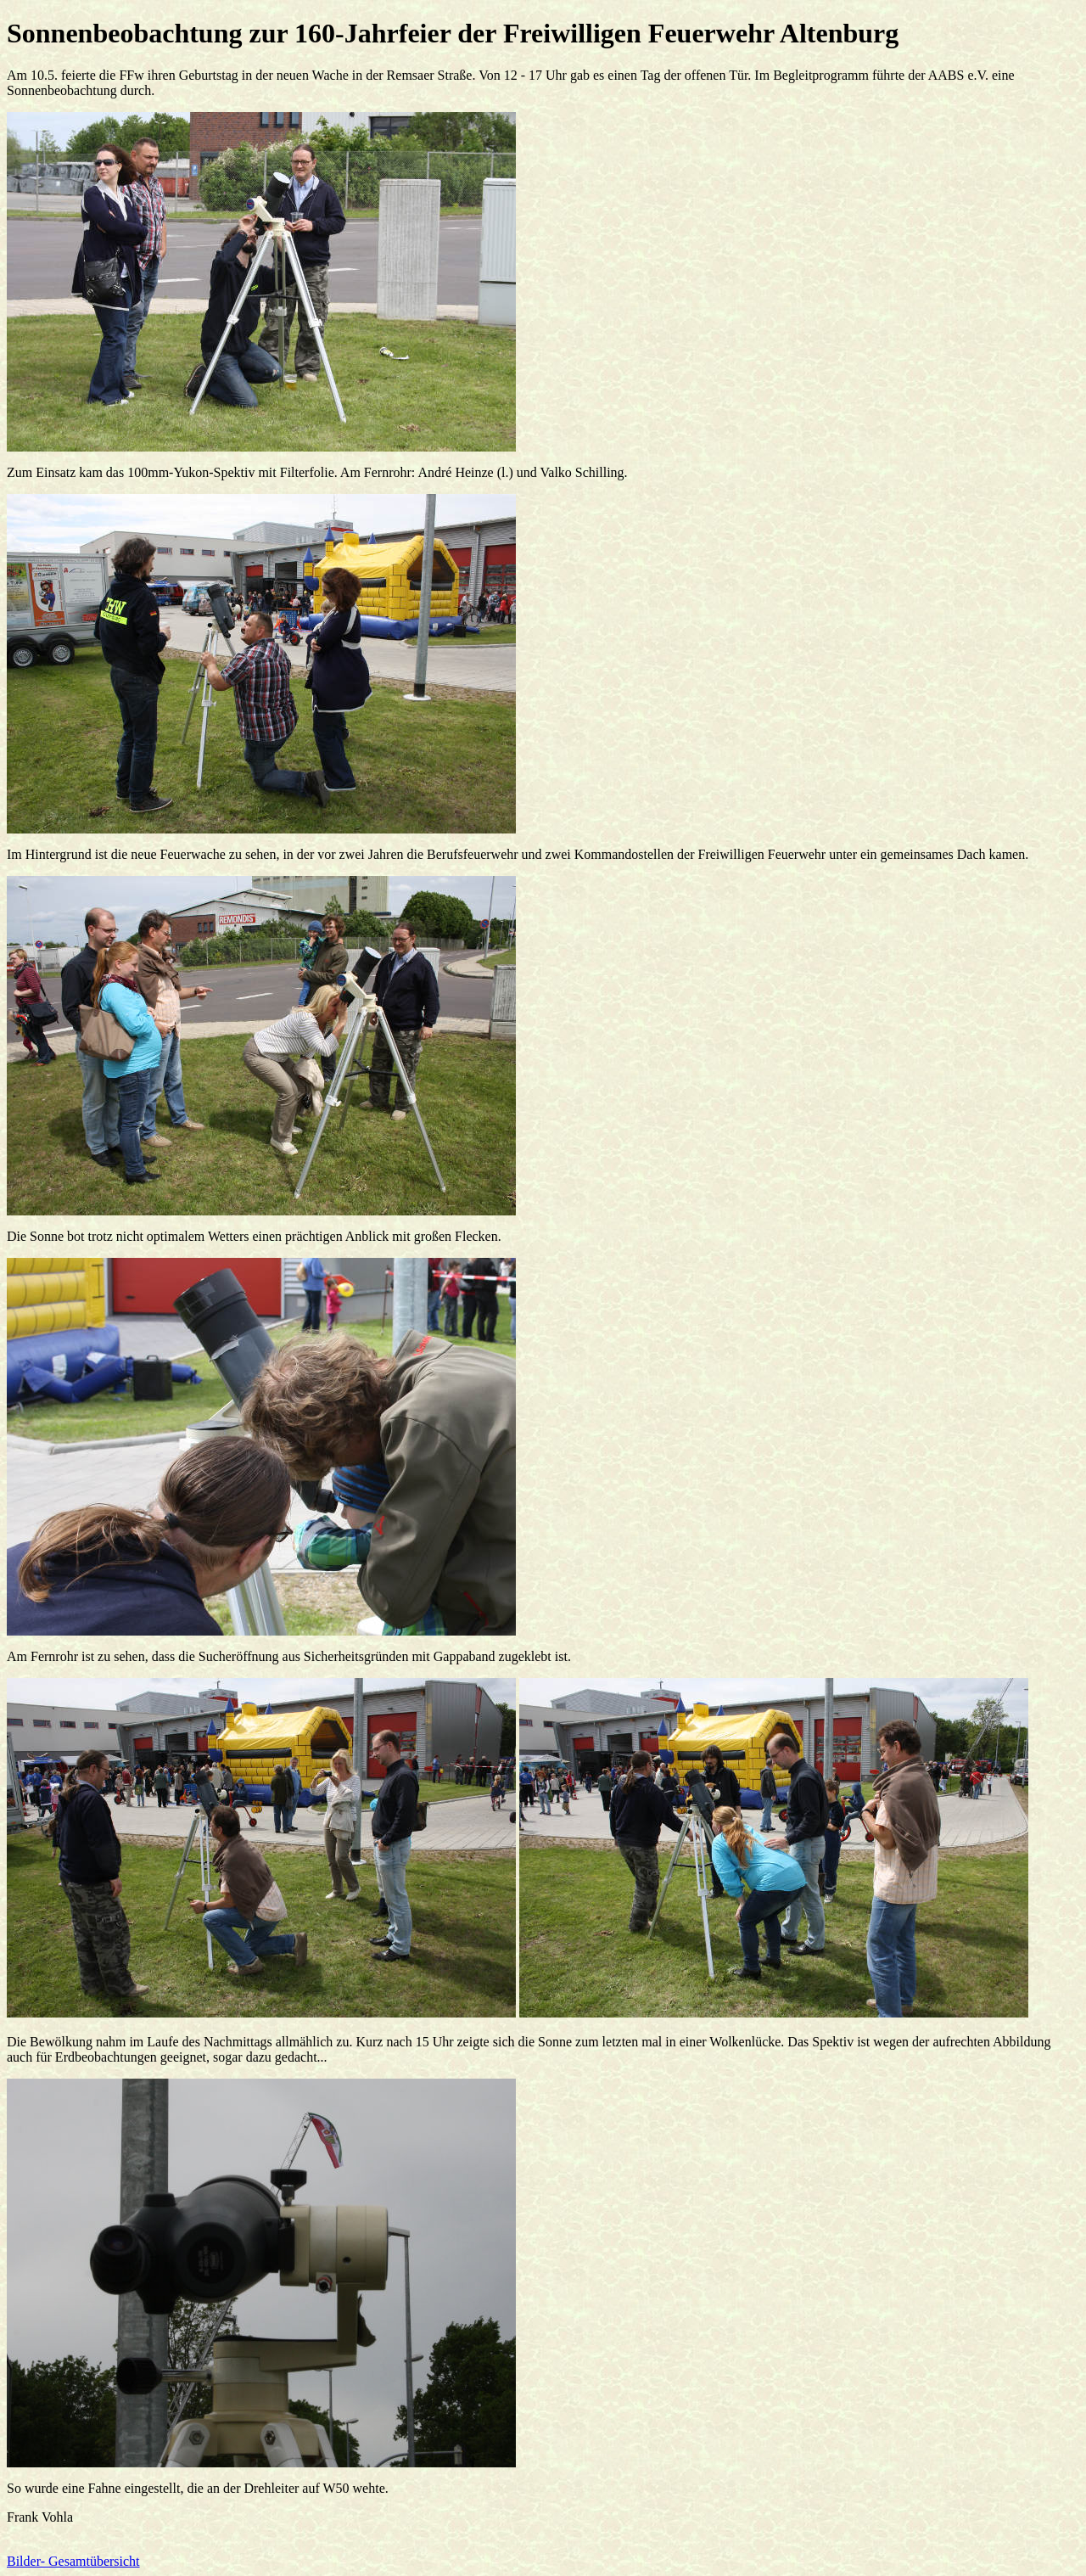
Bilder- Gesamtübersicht (73, 2561)
